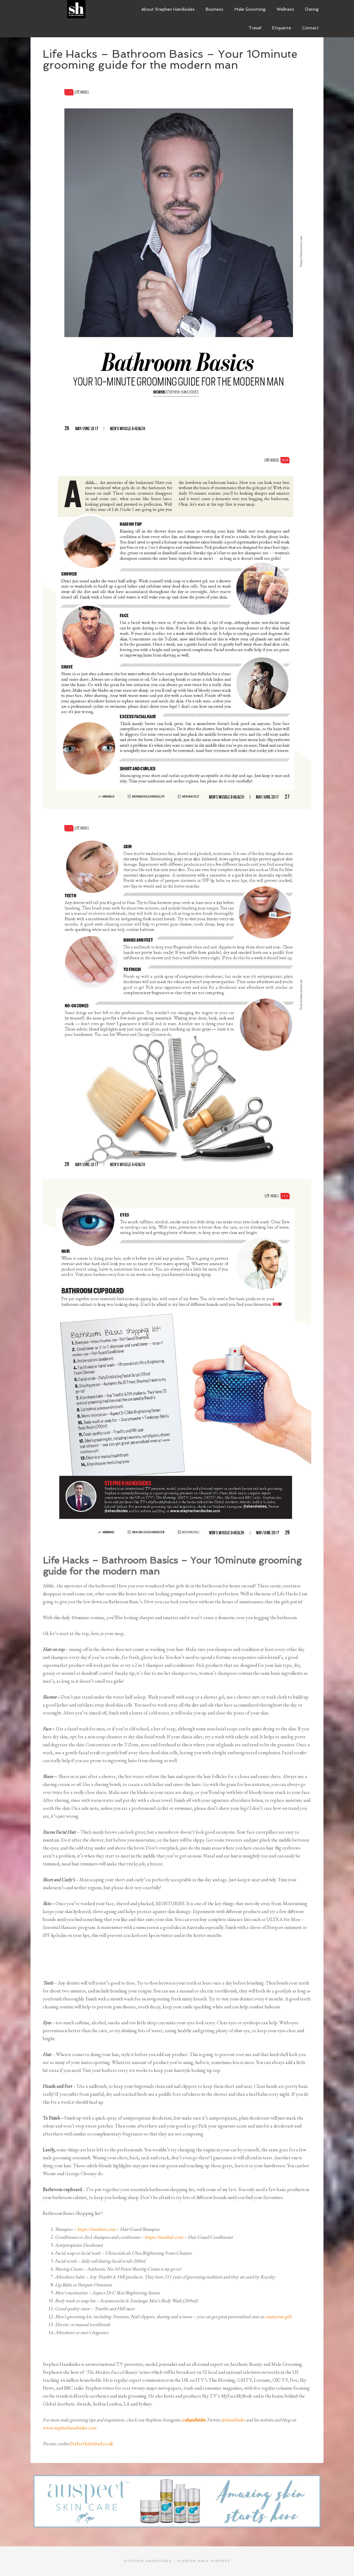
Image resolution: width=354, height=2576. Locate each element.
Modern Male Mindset (76, 9)
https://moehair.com (96, 2229)
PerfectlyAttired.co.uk (91, 2443)
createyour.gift (278, 2316)
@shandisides (233, 2420)
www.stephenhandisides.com (69, 2427)
